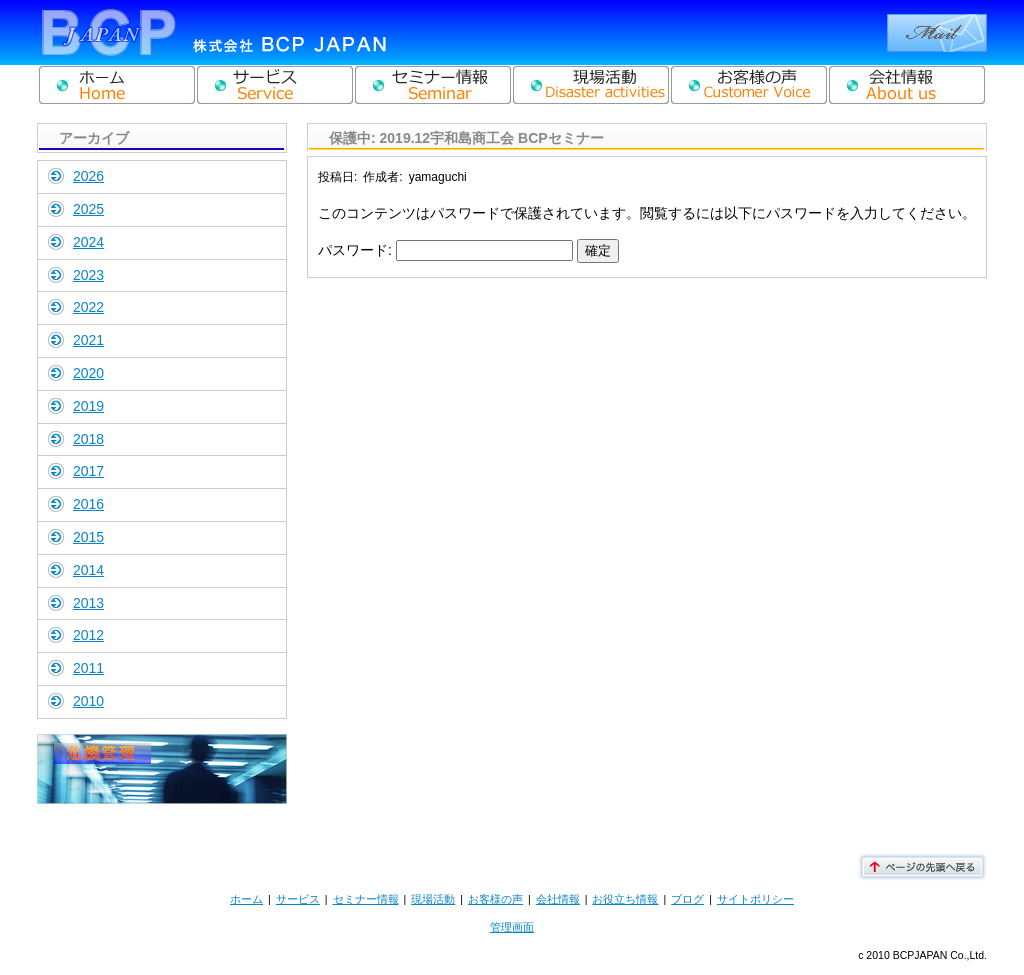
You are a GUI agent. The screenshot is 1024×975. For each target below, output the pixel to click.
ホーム (246, 899)
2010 (88, 701)
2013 (88, 603)
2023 (88, 275)
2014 (88, 570)
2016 (88, 504)
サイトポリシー (755, 899)
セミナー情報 (366, 899)
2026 (88, 176)
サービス (298, 899)
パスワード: (445, 250)
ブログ (687, 899)
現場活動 (433, 899)
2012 (88, 635)
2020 (88, 373)
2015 (88, 537)
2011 (88, 668)
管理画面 (512, 927)
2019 (88, 406)
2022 (88, 307)
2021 (88, 340)
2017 (88, 471)
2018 (88, 439)
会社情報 (558, 899)
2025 (88, 209)
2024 (88, 242)
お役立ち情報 (625, 899)
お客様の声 (495, 899)
